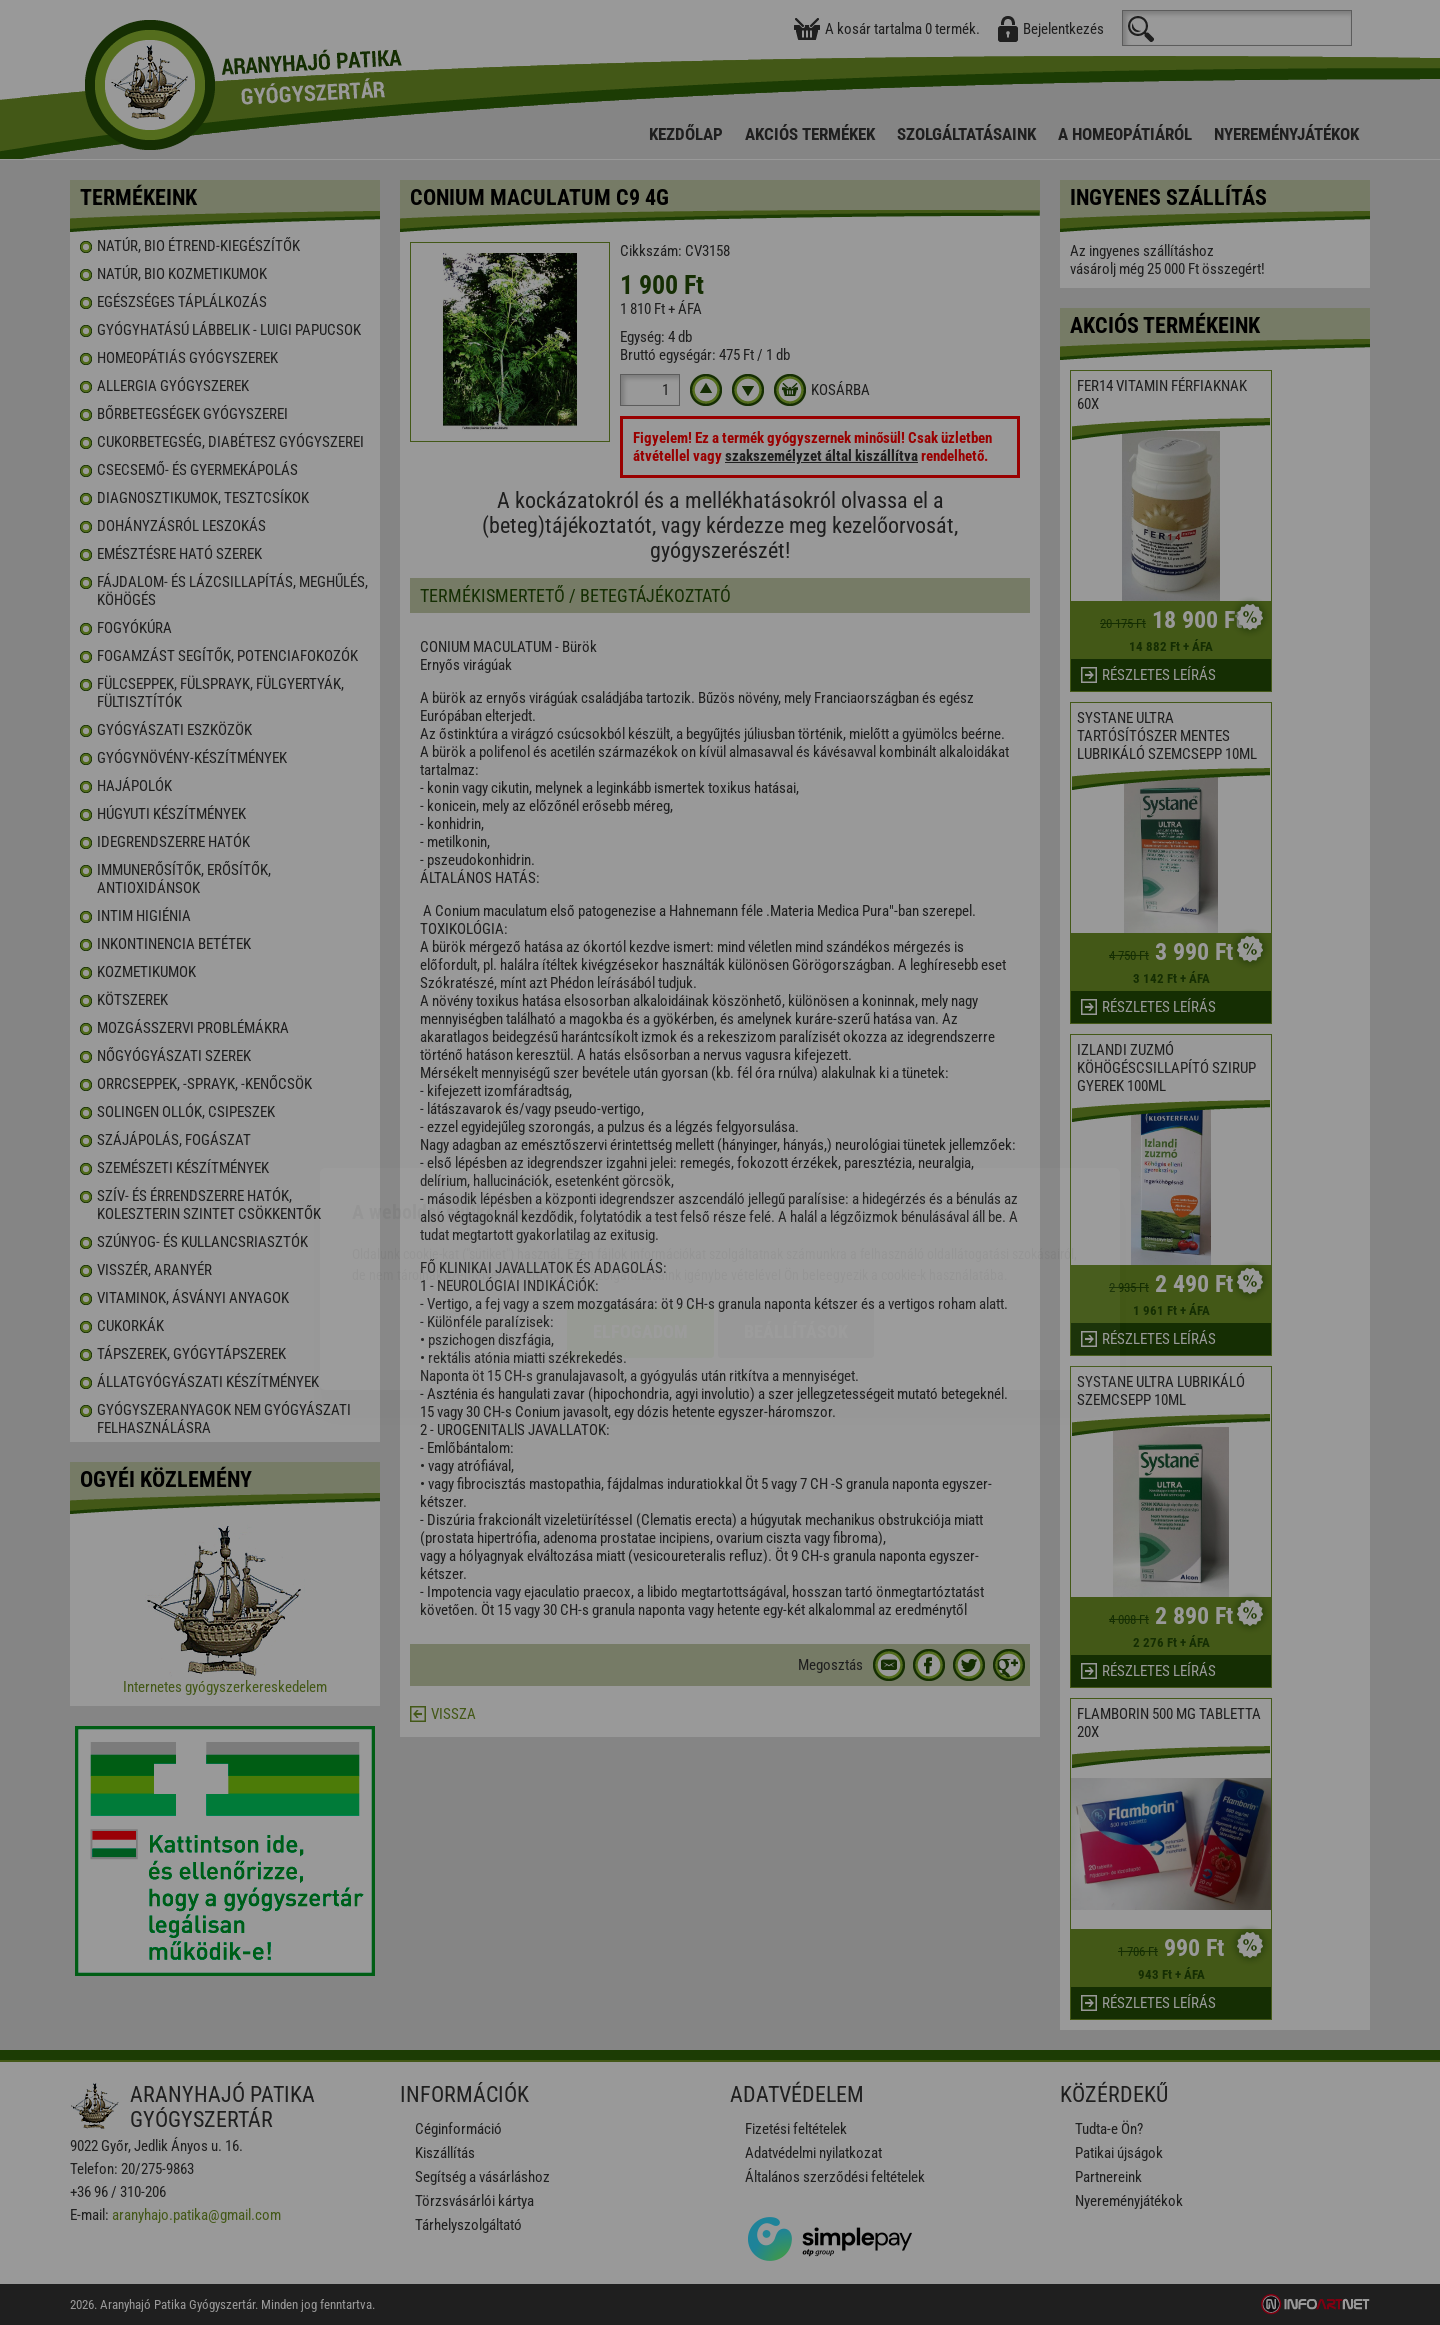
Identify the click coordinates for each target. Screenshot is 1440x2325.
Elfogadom (640, 1215)
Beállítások (796, 1215)
